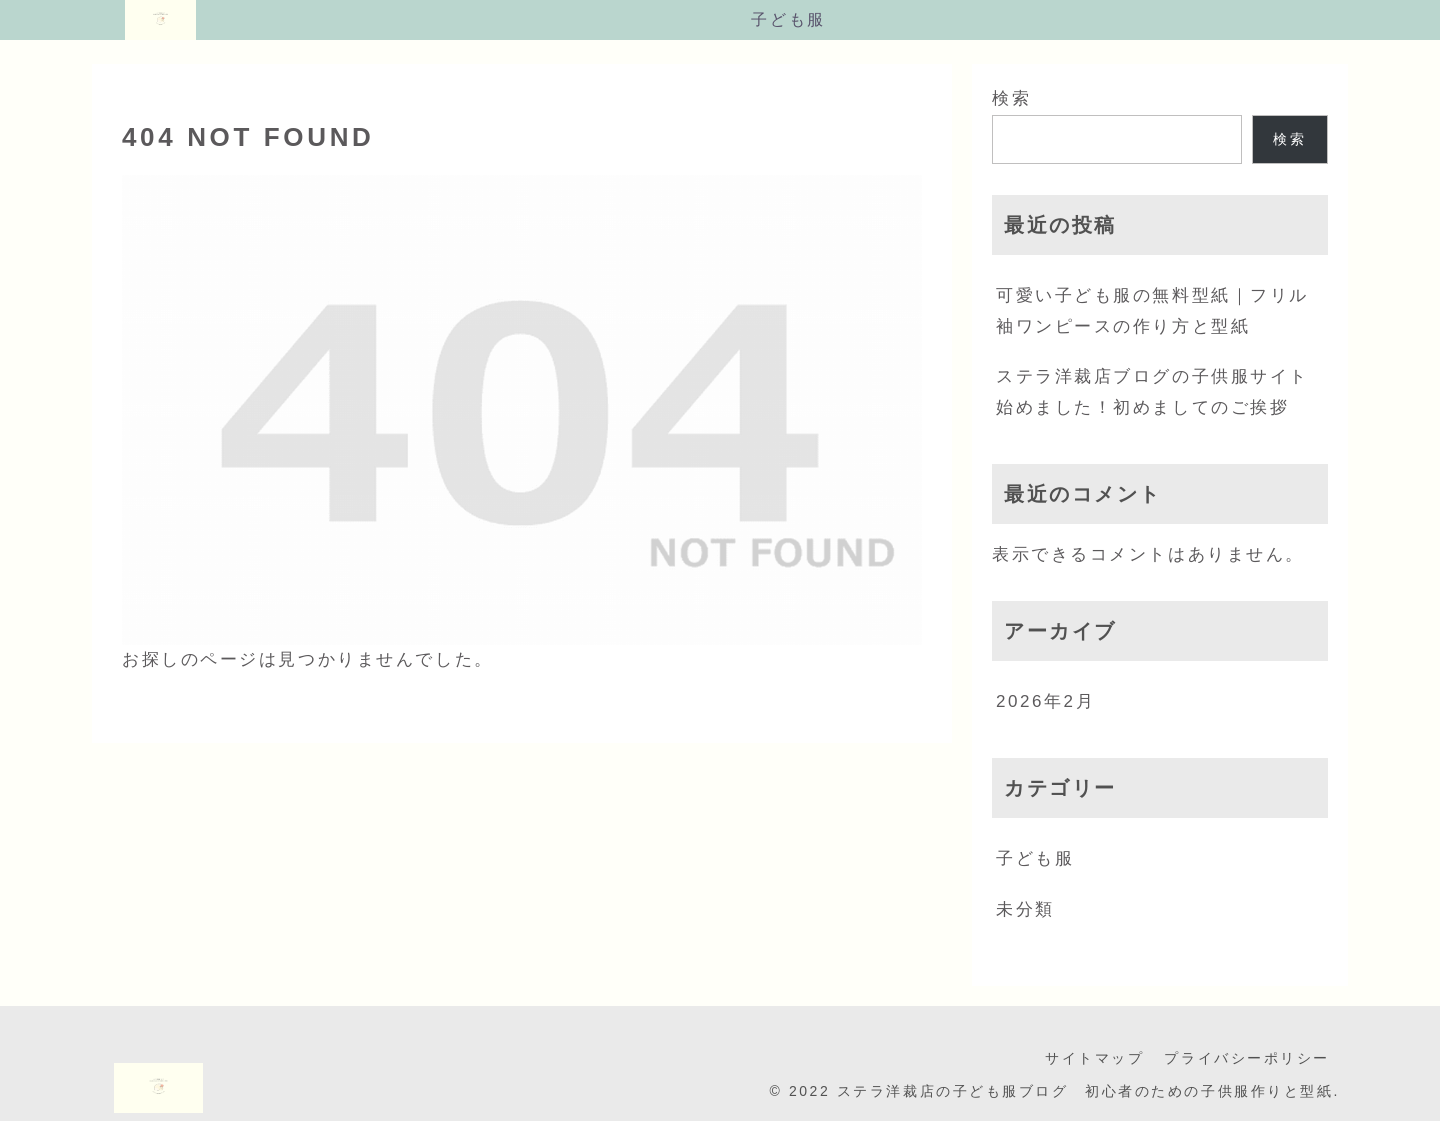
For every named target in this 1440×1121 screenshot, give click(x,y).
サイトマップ (1094, 1058)
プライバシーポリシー (1247, 1058)
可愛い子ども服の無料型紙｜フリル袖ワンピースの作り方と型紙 (1152, 311)
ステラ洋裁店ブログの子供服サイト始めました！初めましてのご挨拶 (1152, 392)
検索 (1011, 98)
